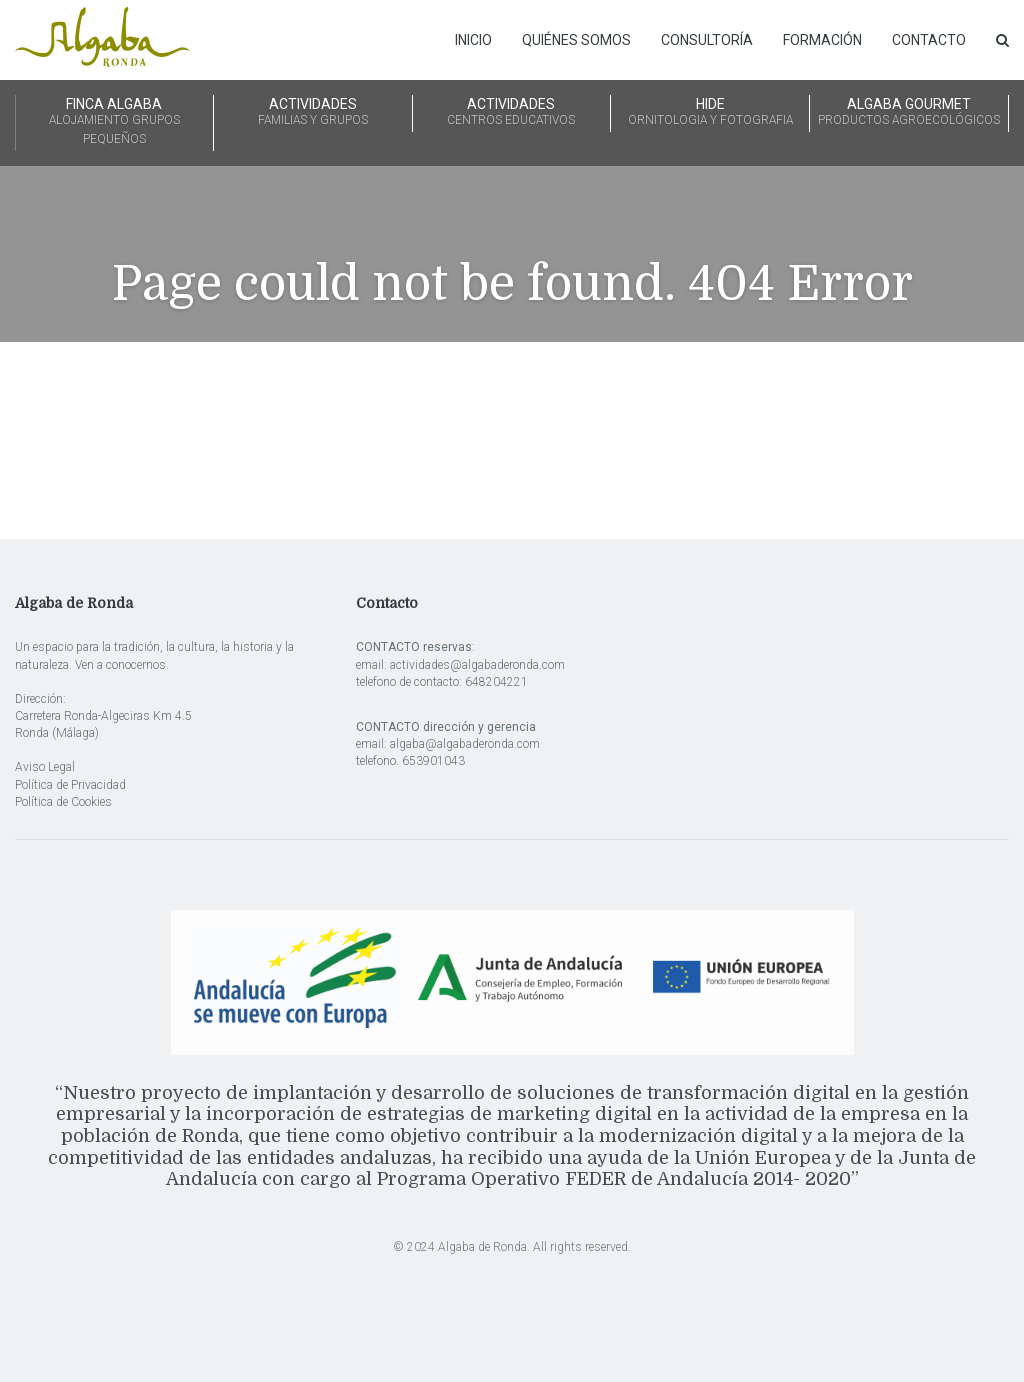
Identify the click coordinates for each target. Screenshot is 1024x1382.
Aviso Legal (45, 767)
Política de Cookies (63, 802)
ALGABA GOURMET (909, 113)
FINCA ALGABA (114, 122)
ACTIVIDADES (313, 113)
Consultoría (707, 40)
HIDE (710, 113)
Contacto (929, 40)
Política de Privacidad (70, 785)
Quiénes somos (576, 40)
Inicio (473, 40)
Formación (822, 40)
